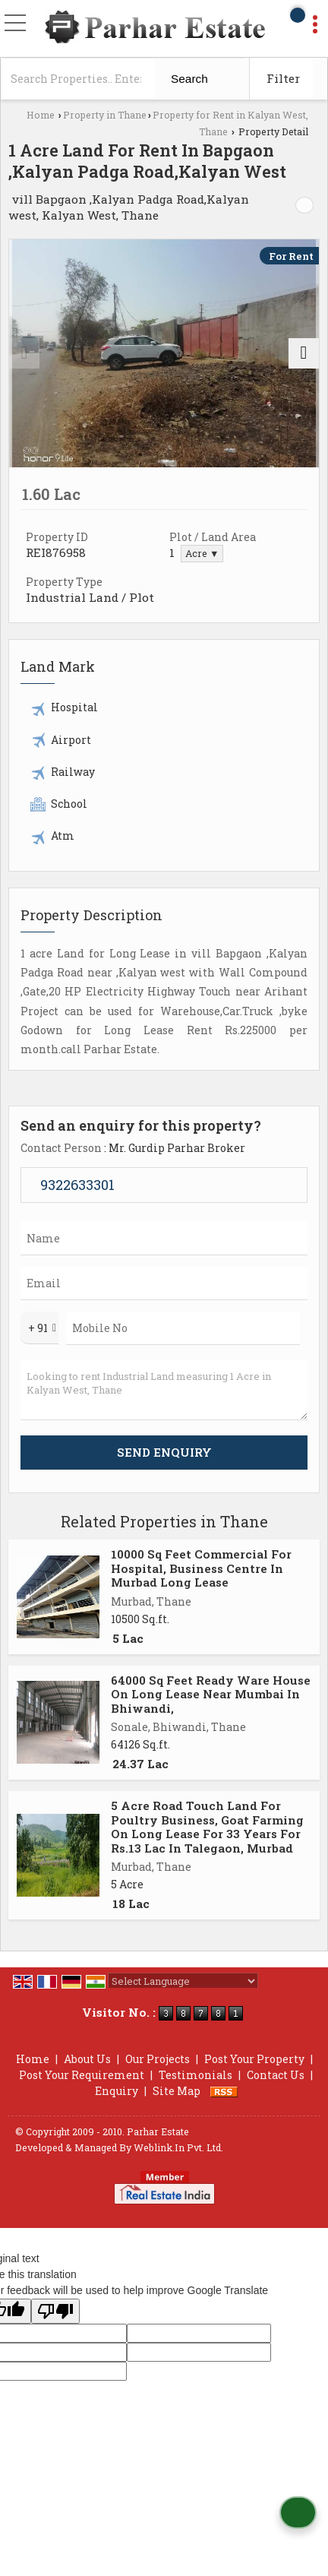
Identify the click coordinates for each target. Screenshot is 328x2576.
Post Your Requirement (81, 2075)
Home (41, 115)
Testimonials (195, 2075)
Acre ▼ (202, 553)
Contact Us (275, 2075)
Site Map (176, 2091)
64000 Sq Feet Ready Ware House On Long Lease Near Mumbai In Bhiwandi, (211, 1694)
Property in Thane (105, 115)
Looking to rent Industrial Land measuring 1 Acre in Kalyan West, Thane (164, 1390)
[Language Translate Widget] (183, 1981)
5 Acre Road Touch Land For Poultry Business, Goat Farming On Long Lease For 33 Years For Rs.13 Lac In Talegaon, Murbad (207, 1826)
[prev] (24, 353)
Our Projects (157, 2059)
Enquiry (116, 2091)
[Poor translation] (55, 2311)
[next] (304, 353)
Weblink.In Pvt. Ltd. (178, 2147)
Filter (283, 78)
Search (189, 78)
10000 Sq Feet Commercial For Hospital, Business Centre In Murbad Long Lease (201, 1568)
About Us (87, 2059)
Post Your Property (254, 2059)
